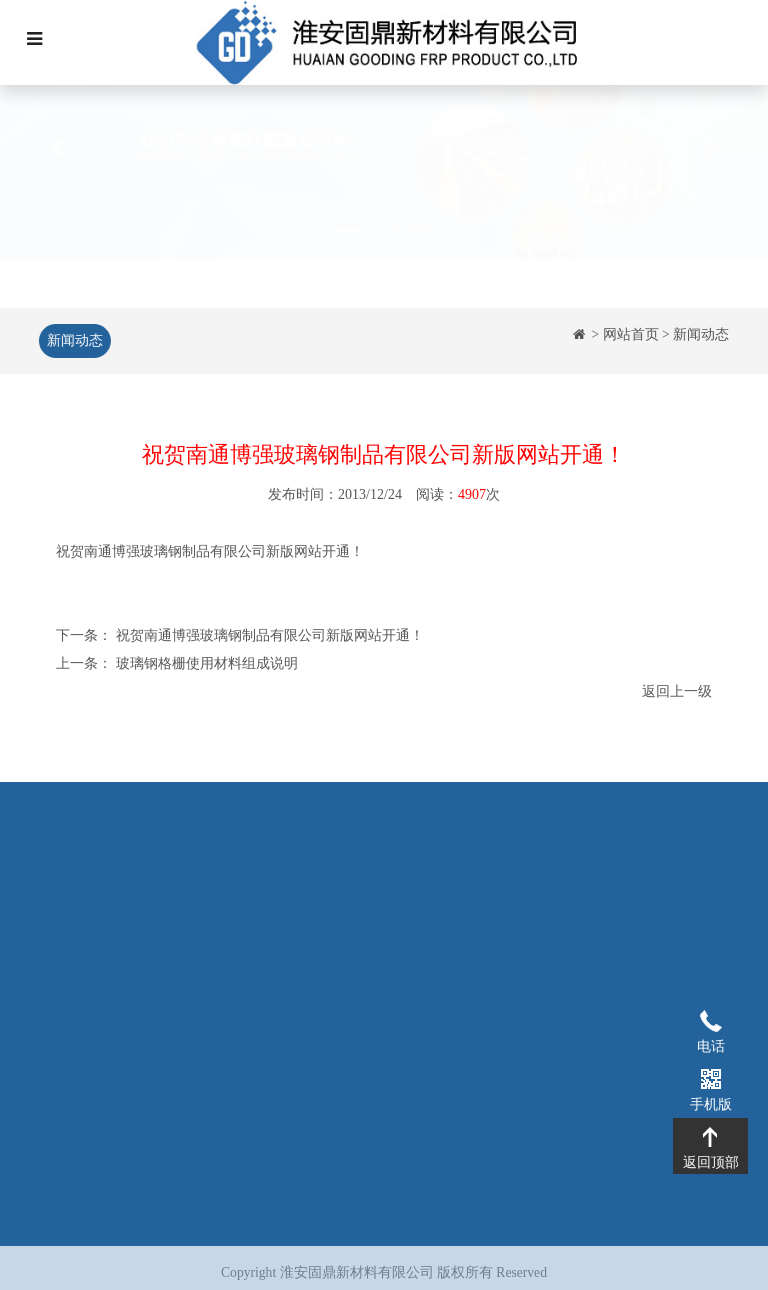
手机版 (710, 1078)
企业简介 (187, 897)
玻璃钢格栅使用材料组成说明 (207, 665)
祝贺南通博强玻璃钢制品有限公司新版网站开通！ (270, 637)
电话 (710, 1020)
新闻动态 (73, 340)
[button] (57, 194)
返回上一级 (677, 693)
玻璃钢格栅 (314, 897)
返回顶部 (710, 1136)
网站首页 (631, 334)
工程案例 (427, 897)
